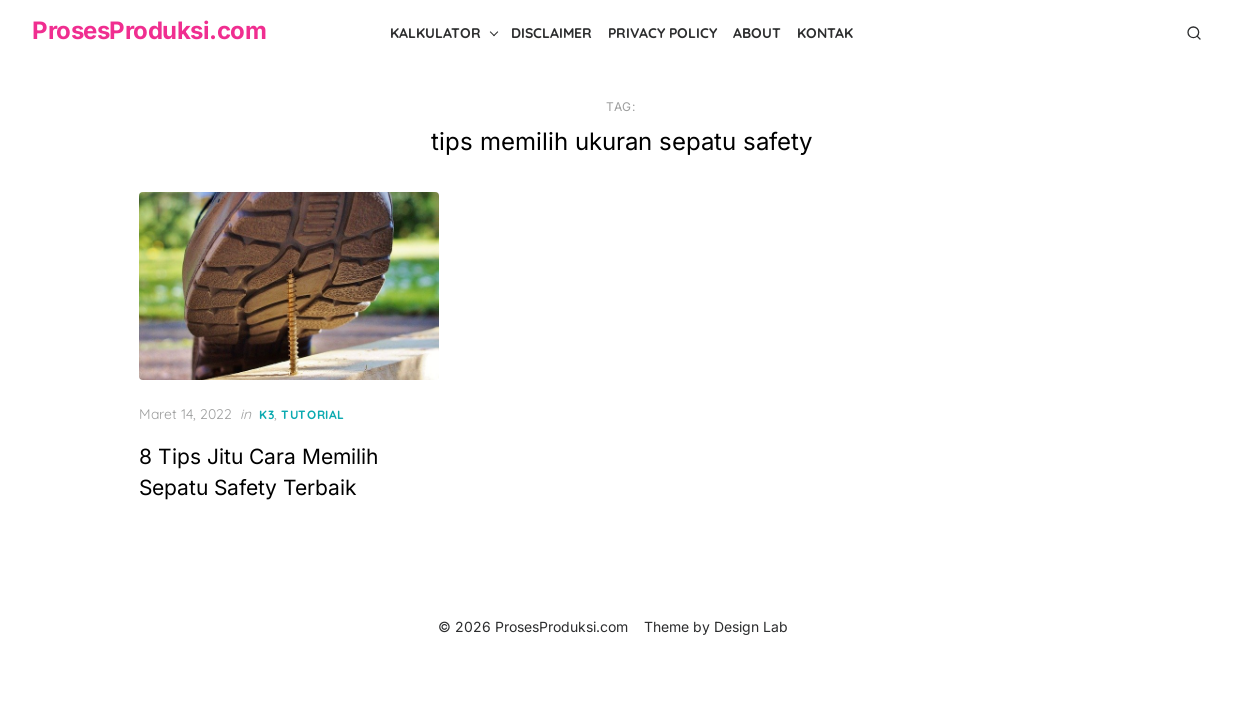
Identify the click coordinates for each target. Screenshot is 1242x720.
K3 (266, 414)
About (757, 33)
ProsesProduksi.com (149, 30)
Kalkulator (435, 33)
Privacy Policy (662, 33)
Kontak (825, 33)
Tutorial (313, 414)
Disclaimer (551, 33)
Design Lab (751, 626)
